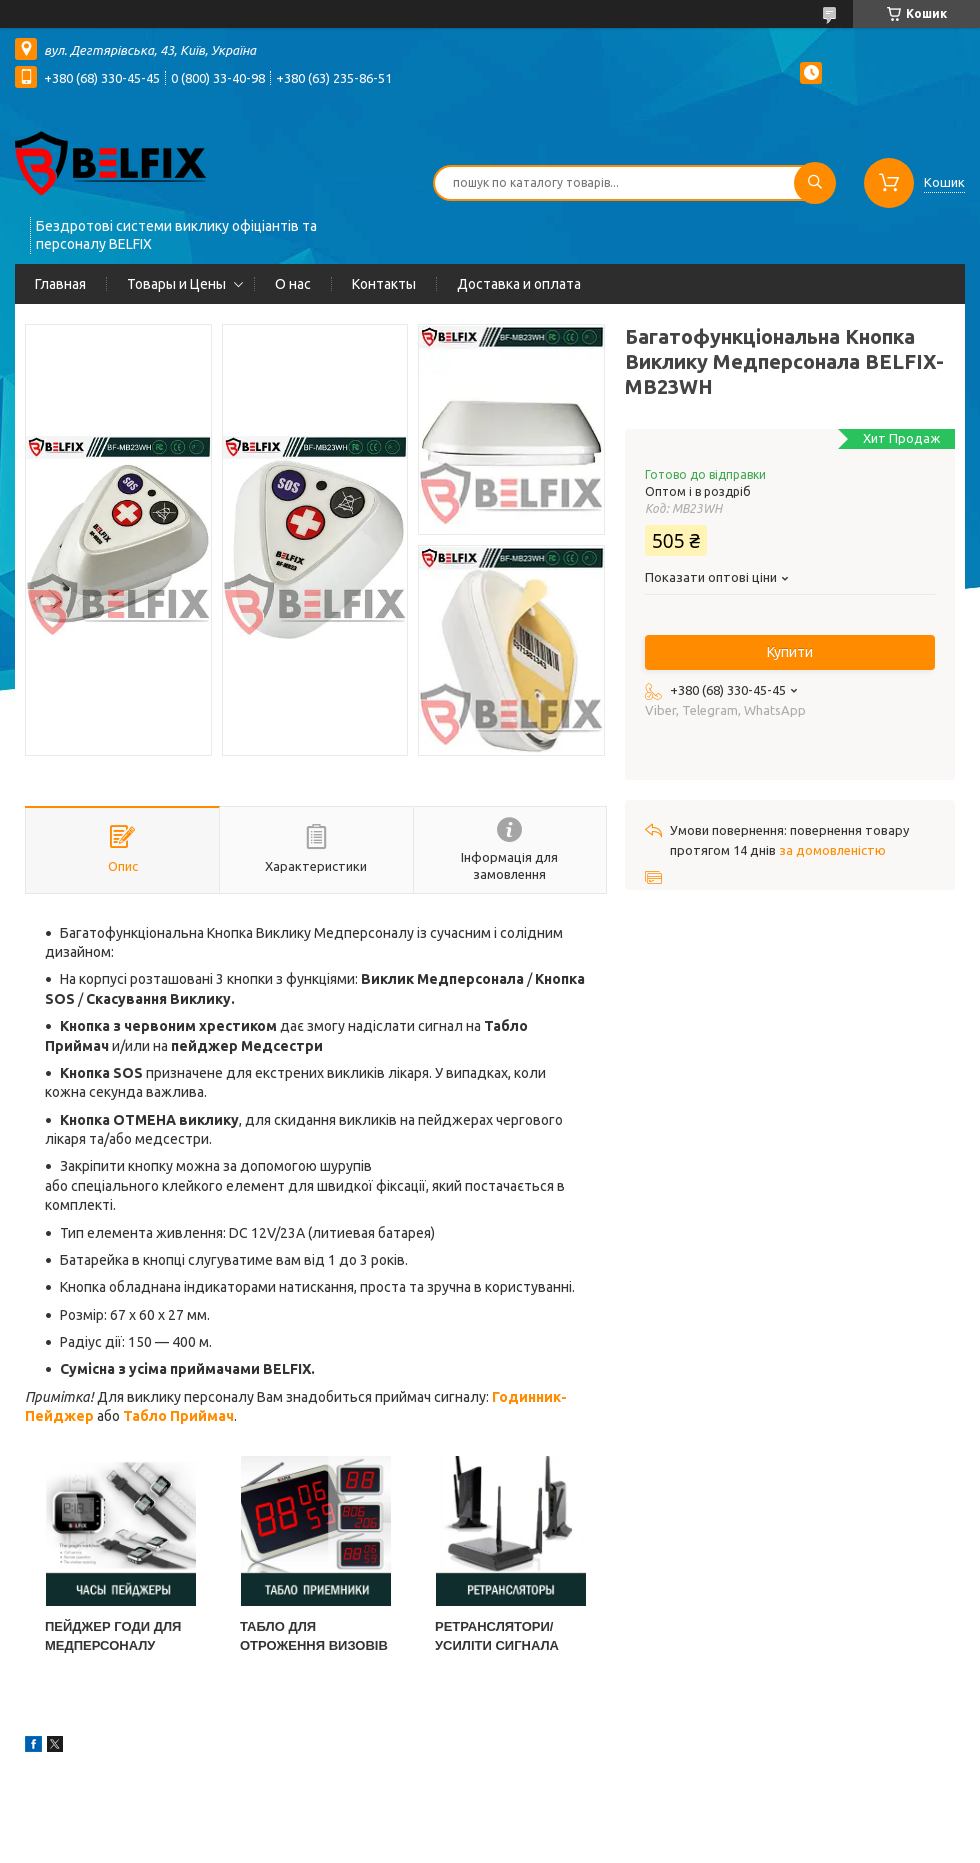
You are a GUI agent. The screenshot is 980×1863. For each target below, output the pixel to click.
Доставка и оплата (519, 284)
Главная (60, 284)
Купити (790, 652)
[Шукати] (815, 183)
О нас (293, 284)
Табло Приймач (178, 1416)
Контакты (384, 284)
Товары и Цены (176, 284)
